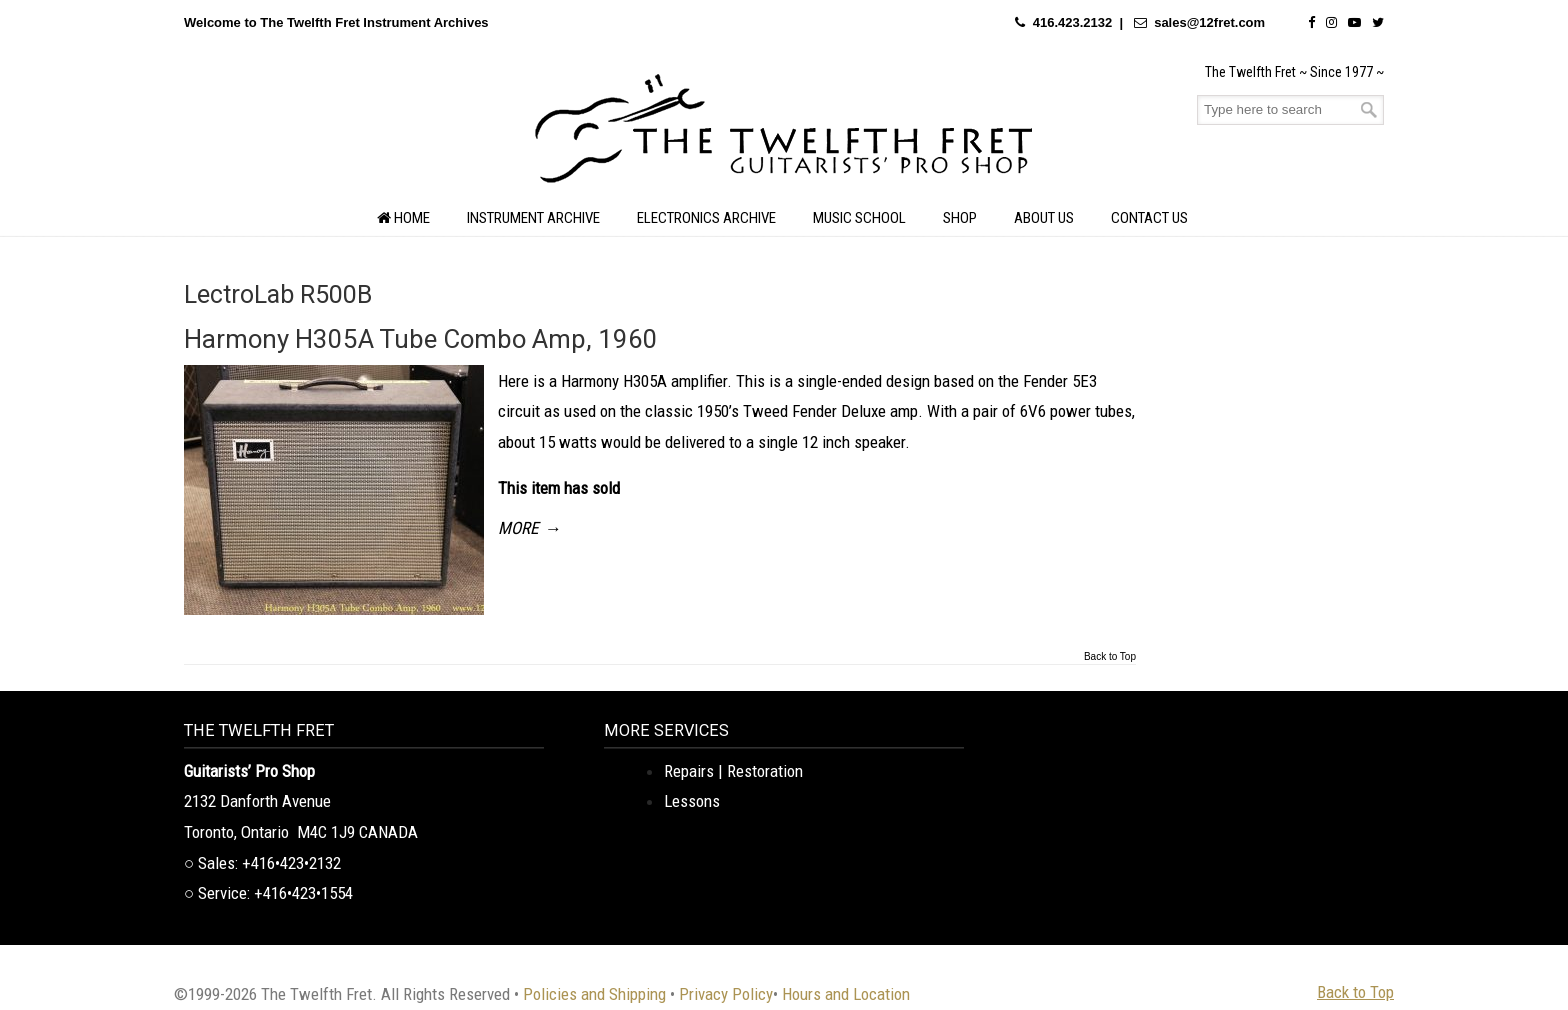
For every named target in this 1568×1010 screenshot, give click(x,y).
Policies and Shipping (594, 994)
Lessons (692, 801)
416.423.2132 (1073, 22)
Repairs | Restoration (733, 771)
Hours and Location (846, 994)
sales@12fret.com (1209, 22)
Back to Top (1110, 657)
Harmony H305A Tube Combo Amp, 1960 (421, 339)
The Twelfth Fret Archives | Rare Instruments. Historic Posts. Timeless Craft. (784, 134)
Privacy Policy (726, 994)
